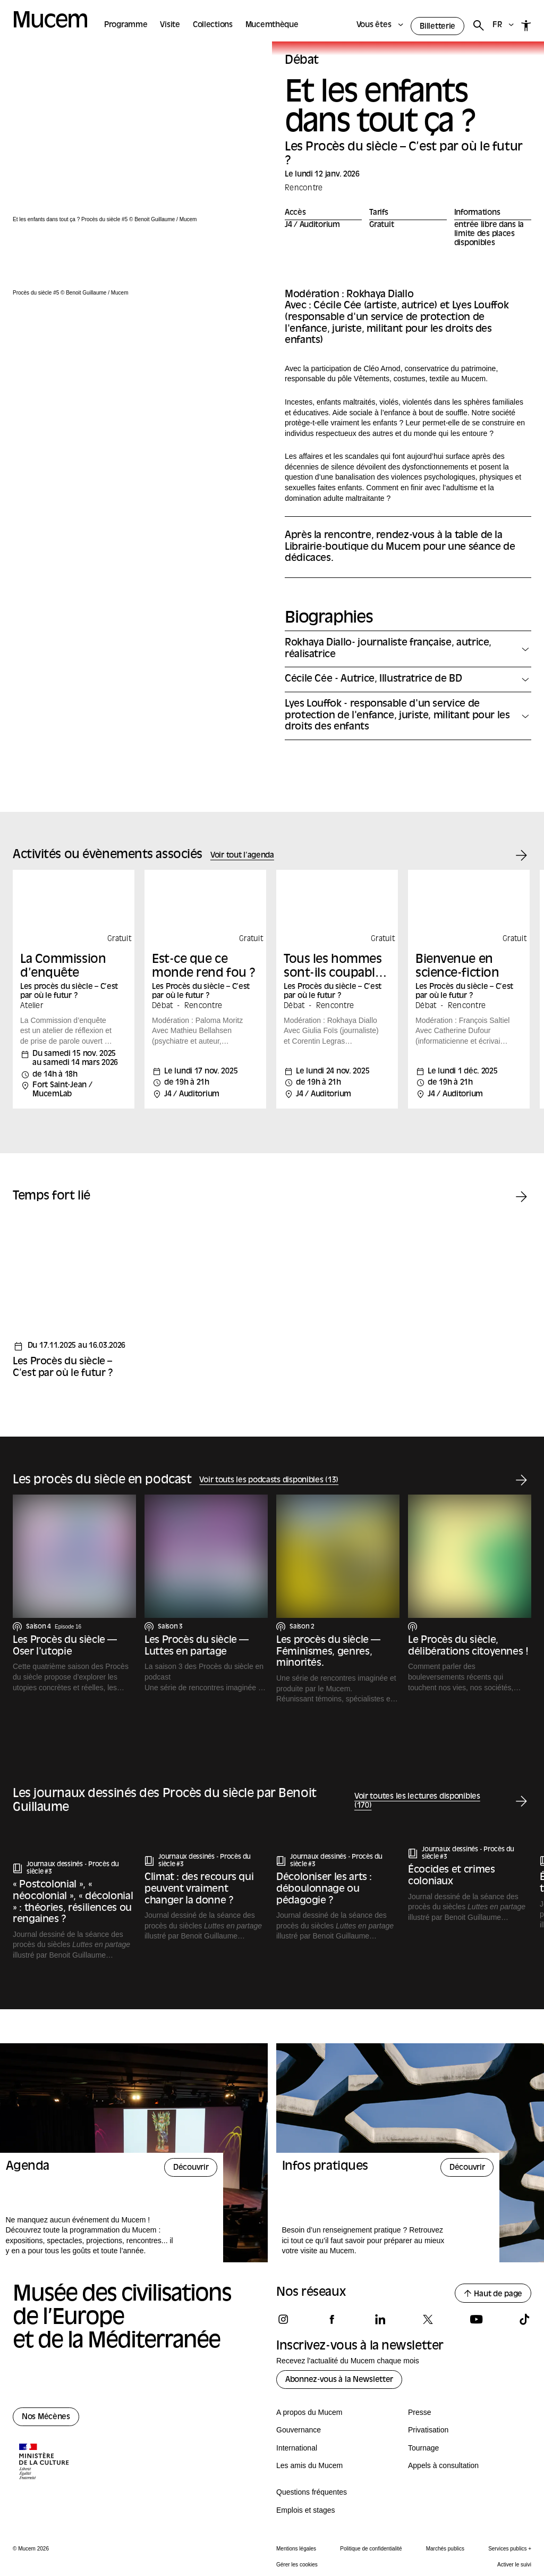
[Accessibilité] (526, 25)
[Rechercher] (478, 25)
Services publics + (509, 2549)
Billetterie (437, 27)
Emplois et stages (305, 2510)
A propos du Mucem (309, 2412)
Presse (419, 2412)
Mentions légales (296, 2549)
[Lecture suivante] (521, 1801)
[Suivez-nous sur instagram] (283, 2319)
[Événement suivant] (521, 856)
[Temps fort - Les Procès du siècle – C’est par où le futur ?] (73, 1301)
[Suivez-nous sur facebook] (331, 2319)
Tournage (423, 2448)
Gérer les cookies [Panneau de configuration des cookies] (297, 2564)
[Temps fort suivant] (521, 1197)
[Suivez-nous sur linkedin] (380, 2319)
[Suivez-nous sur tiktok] (524, 2319)
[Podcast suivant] (521, 1480)
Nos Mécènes (46, 2417)
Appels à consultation (443, 2465)
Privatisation (428, 2430)
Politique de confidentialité (371, 2549)
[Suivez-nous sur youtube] (476, 2319)
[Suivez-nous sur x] (428, 2319)
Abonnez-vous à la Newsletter (339, 2380)
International (296, 2448)
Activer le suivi (514, 2564)
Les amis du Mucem (309, 2465)
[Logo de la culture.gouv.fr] (44, 2462)
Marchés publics (445, 2549)
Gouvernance (298, 2430)
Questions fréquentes (311, 2492)
